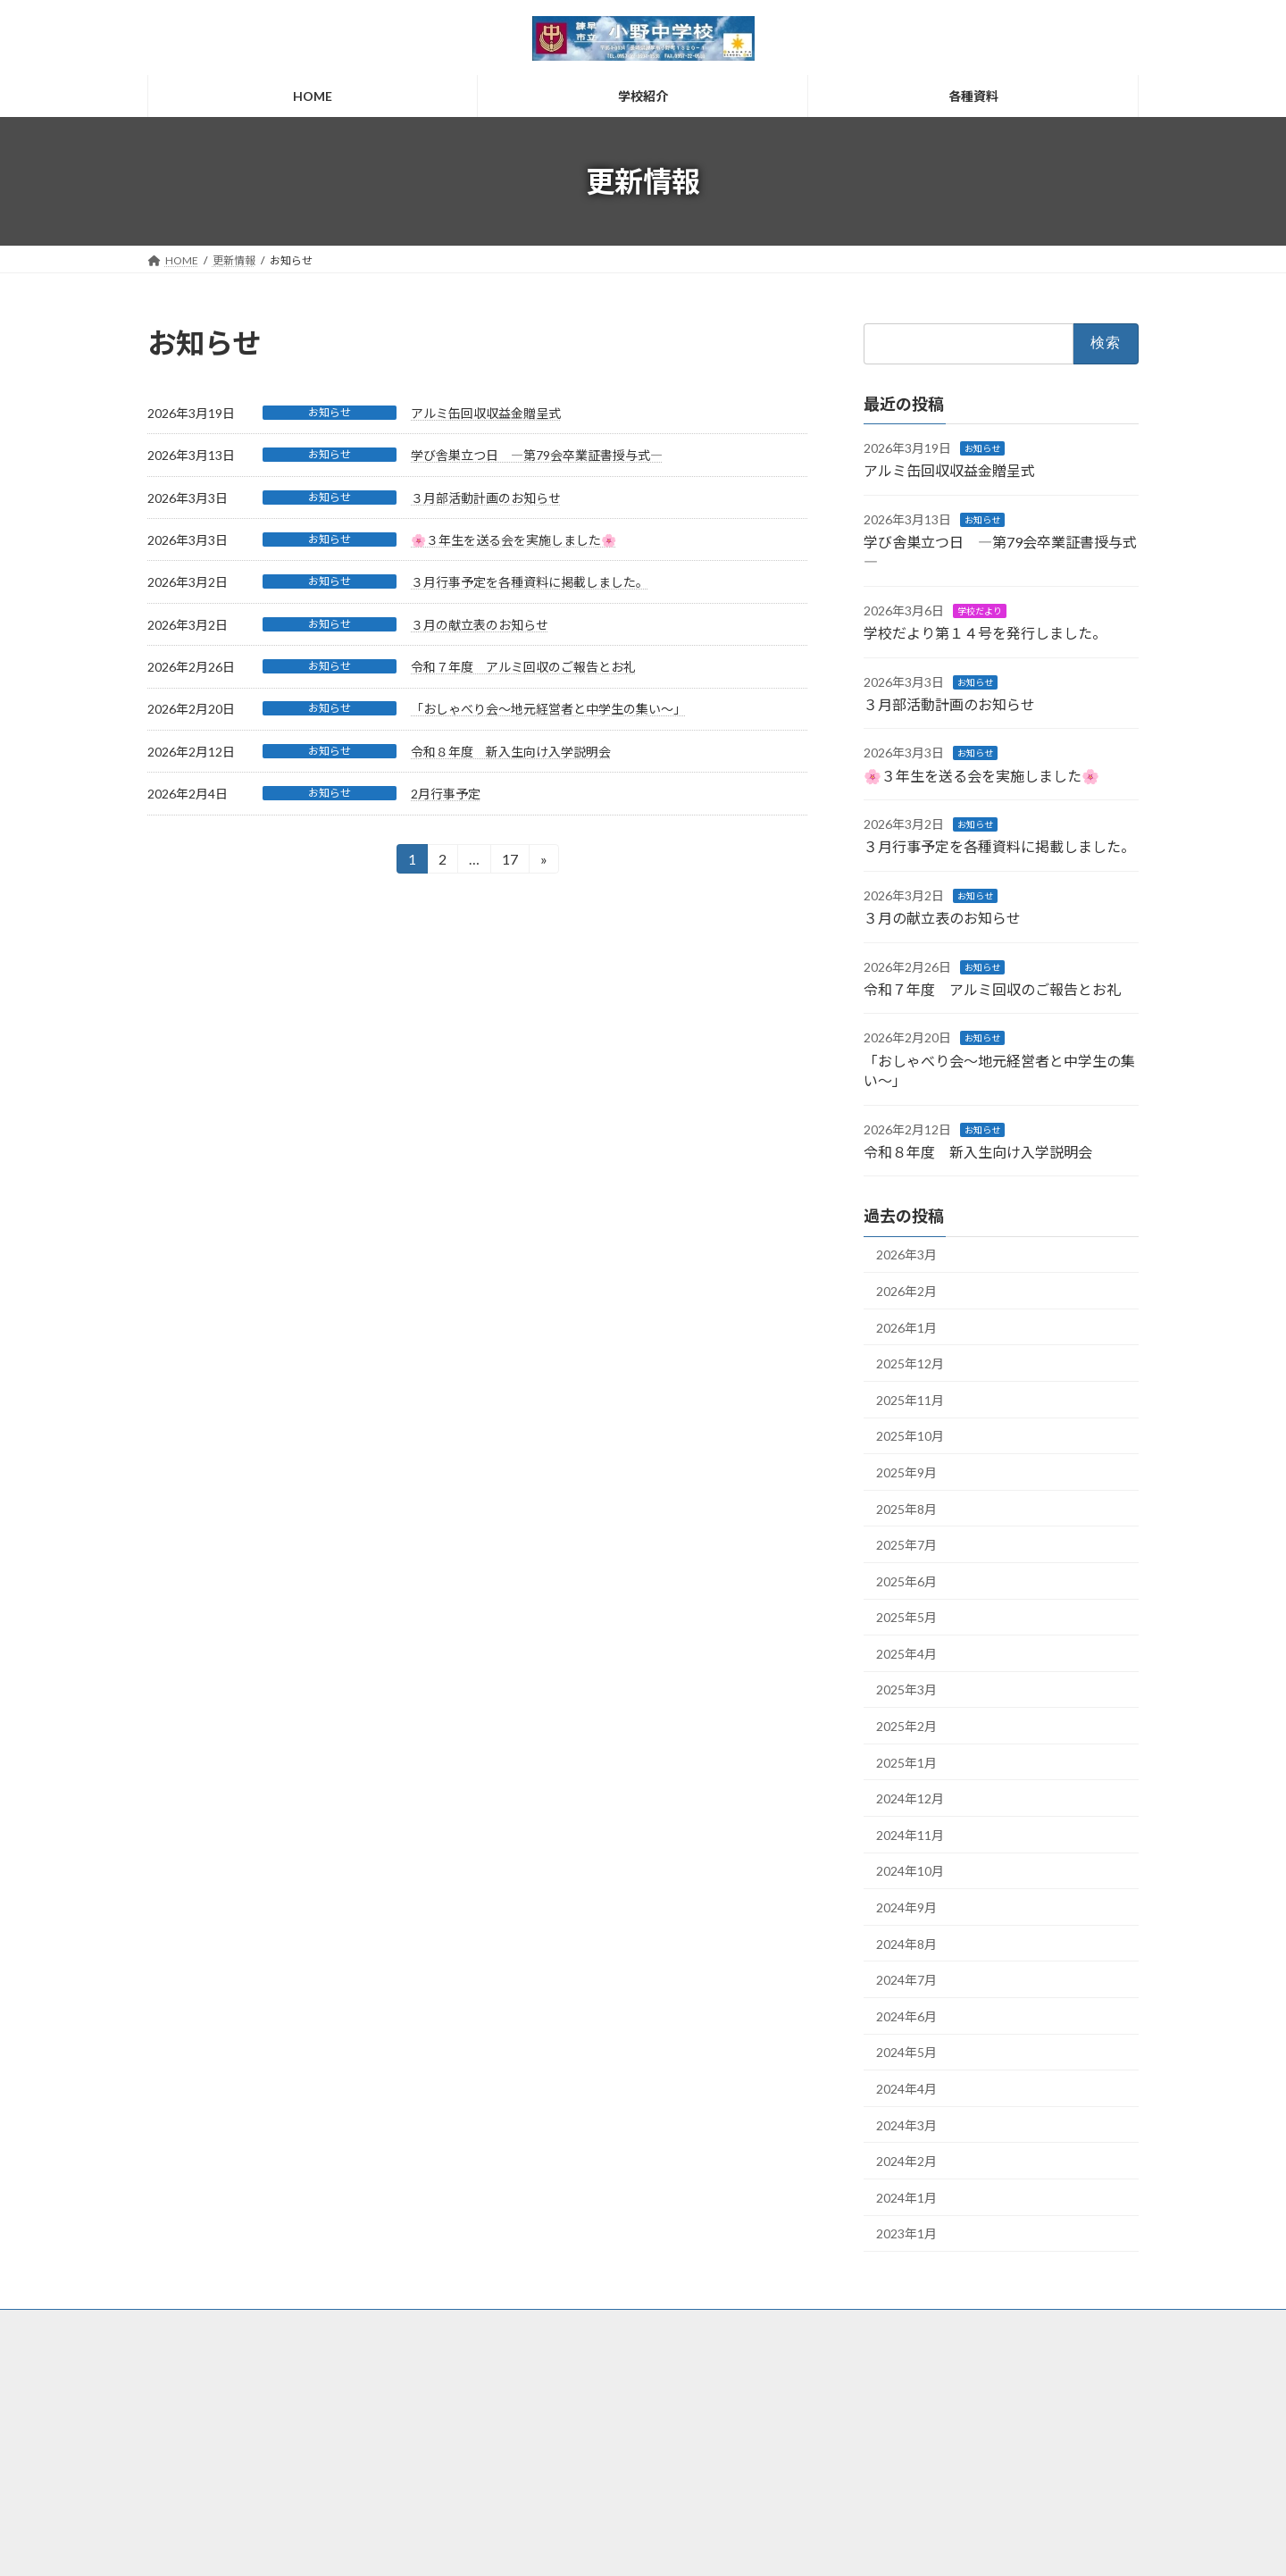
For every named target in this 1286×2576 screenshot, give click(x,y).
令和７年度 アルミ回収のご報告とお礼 (523, 666)
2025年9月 (906, 1472)
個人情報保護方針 (880, 2400)
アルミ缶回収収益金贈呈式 (486, 413)
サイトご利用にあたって (895, 2369)
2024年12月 (910, 1798)
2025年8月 (906, 1509)
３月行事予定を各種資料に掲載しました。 (529, 582)
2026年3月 (906, 1255)
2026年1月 (906, 1327)
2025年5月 (906, 1617)
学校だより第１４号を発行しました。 (985, 632)
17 (509, 861)
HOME (513, 2367)
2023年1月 (906, 2234)
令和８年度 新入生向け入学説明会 (511, 751)
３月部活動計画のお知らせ (486, 498)
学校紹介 (518, 2398)
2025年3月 (906, 1690)
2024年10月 (910, 1871)
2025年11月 (910, 1400)
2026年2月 (906, 1291)
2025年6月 (906, 1581)
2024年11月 (910, 1835)
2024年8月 (906, 1944)
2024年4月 (906, 2088)
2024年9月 (906, 1907)
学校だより (979, 611)
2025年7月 (906, 1544)
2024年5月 (906, 2053)
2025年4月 (906, 1653)
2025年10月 (910, 1436)
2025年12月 (910, 1363)
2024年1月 (906, 2197)
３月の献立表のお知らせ (479, 624)
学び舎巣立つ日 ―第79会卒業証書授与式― (537, 455)
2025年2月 (906, 1726)
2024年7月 (906, 1979)
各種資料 (518, 2429)
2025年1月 (906, 1762)
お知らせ (329, 412)
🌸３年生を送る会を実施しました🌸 (513, 540)
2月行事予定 (445, 793)
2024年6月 (906, 2016)
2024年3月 (906, 2125)
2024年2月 (906, 2161)
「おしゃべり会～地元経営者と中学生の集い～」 (548, 708)
